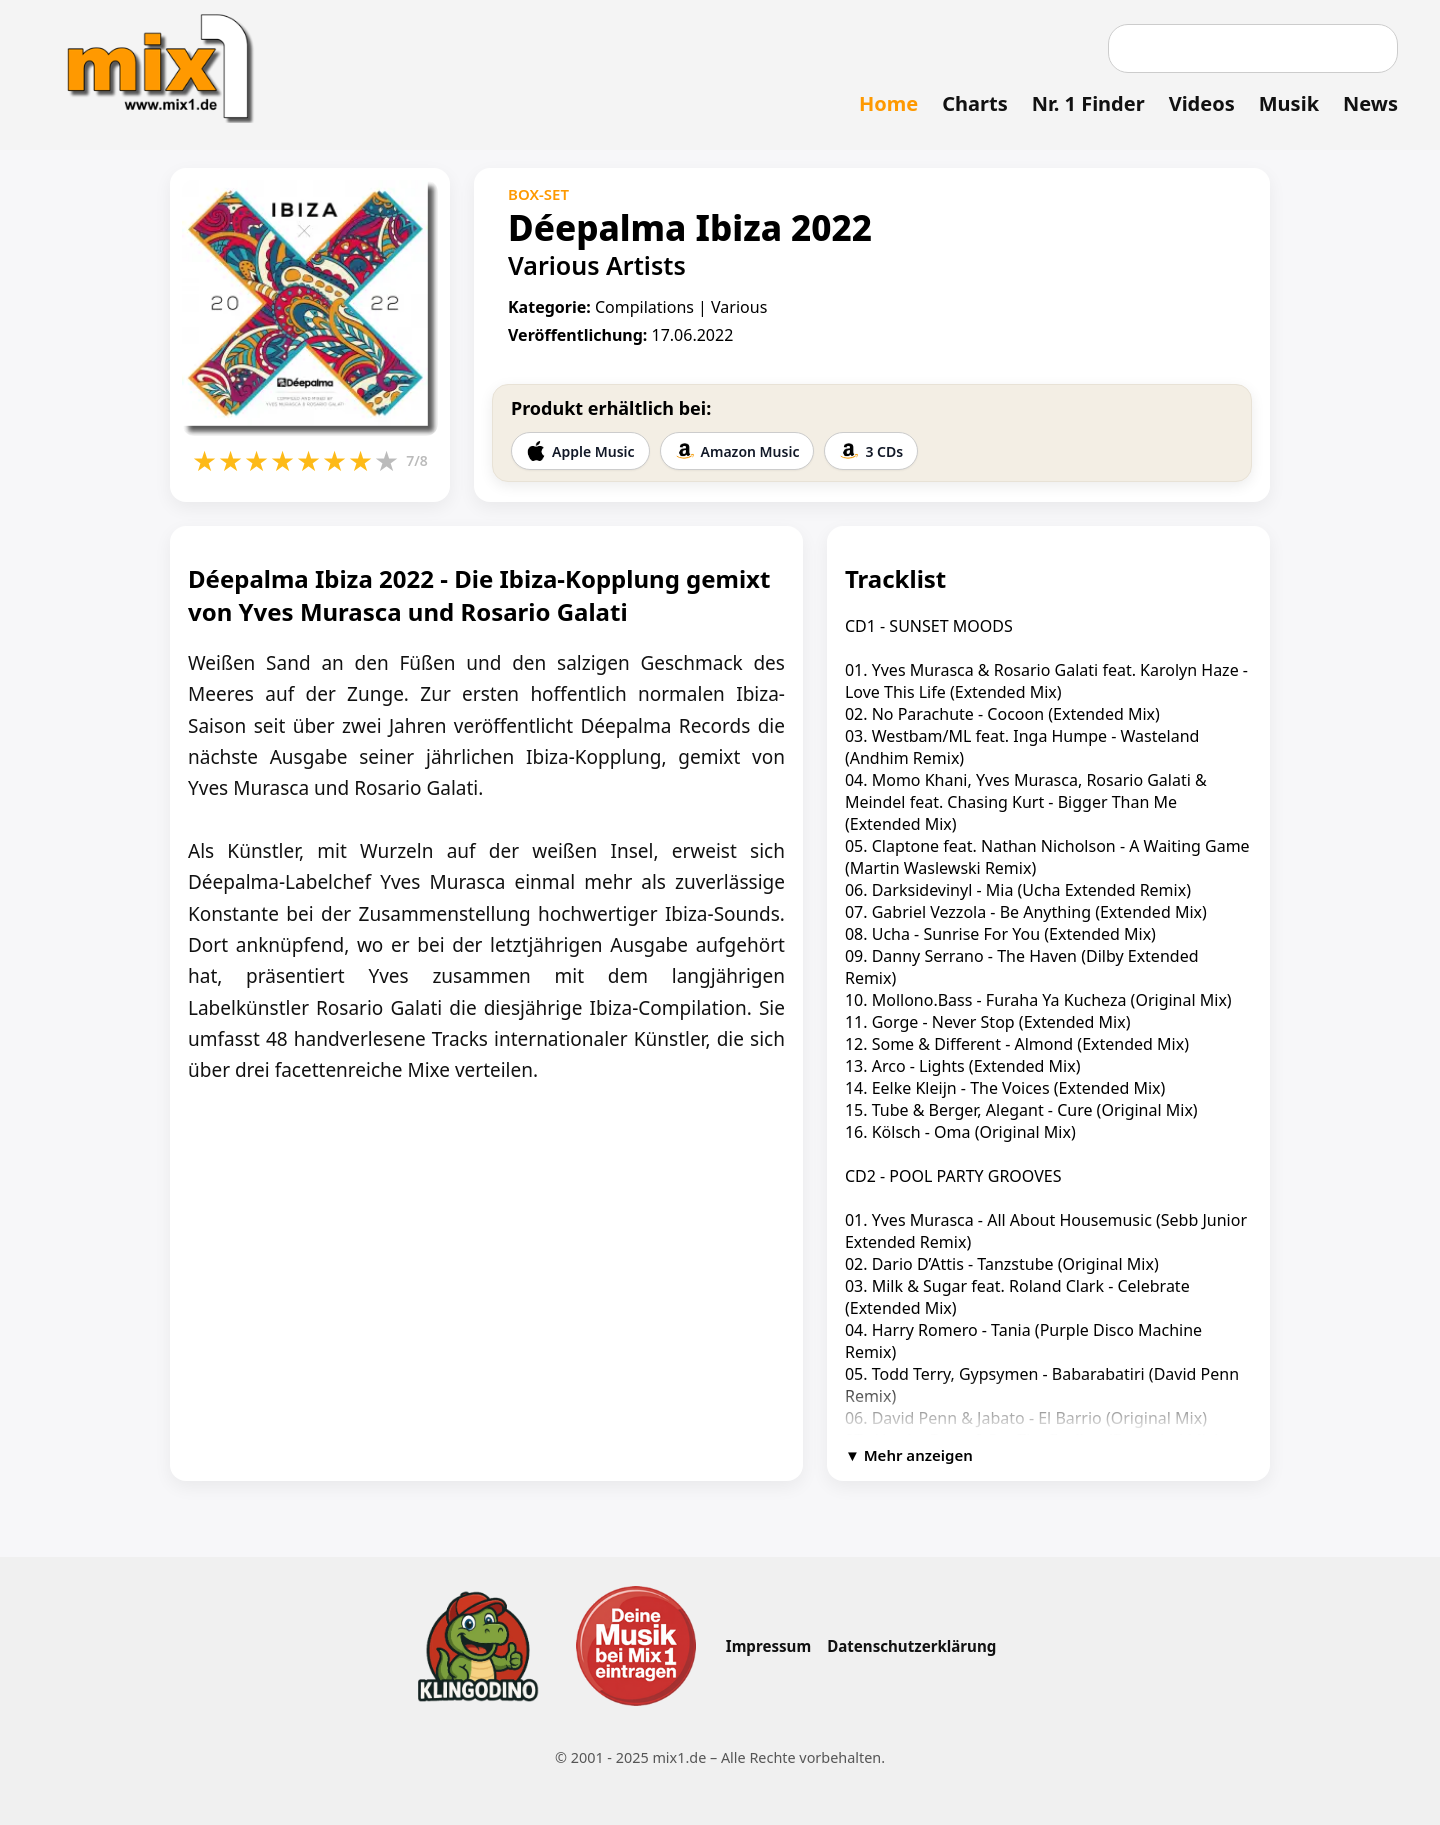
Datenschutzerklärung (911, 1646)
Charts (974, 103)
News (1370, 103)
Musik (1289, 103)
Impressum (768, 1646)
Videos (1202, 103)
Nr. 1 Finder (1088, 103)
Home (888, 103)
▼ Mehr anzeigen (909, 1455)
